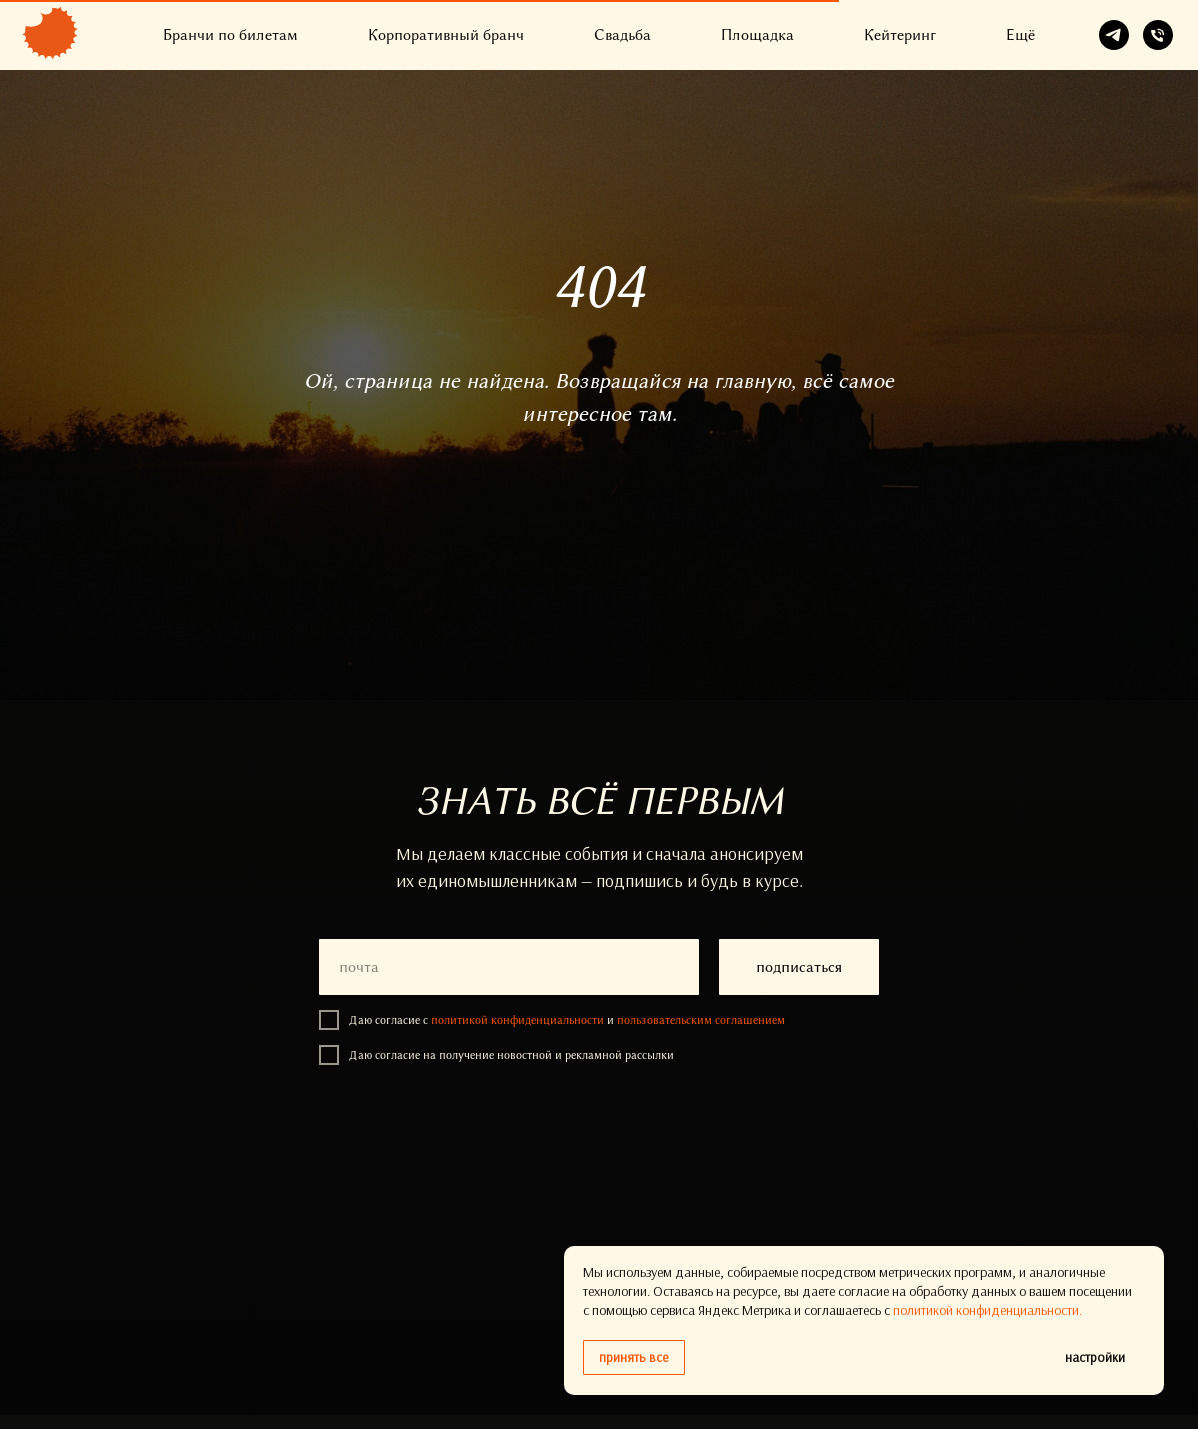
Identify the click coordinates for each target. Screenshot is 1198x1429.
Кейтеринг (900, 35)
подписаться (799, 967)
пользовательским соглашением (701, 1020)
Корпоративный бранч (446, 35)
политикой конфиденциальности (517, 1020)
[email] (509, 967)
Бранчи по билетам (230, 35)
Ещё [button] (1020, 35)
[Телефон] (1158, 35)
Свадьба (622, 35)
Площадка (757, 35)
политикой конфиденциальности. (987, 1310)
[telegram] (1114, 35)
